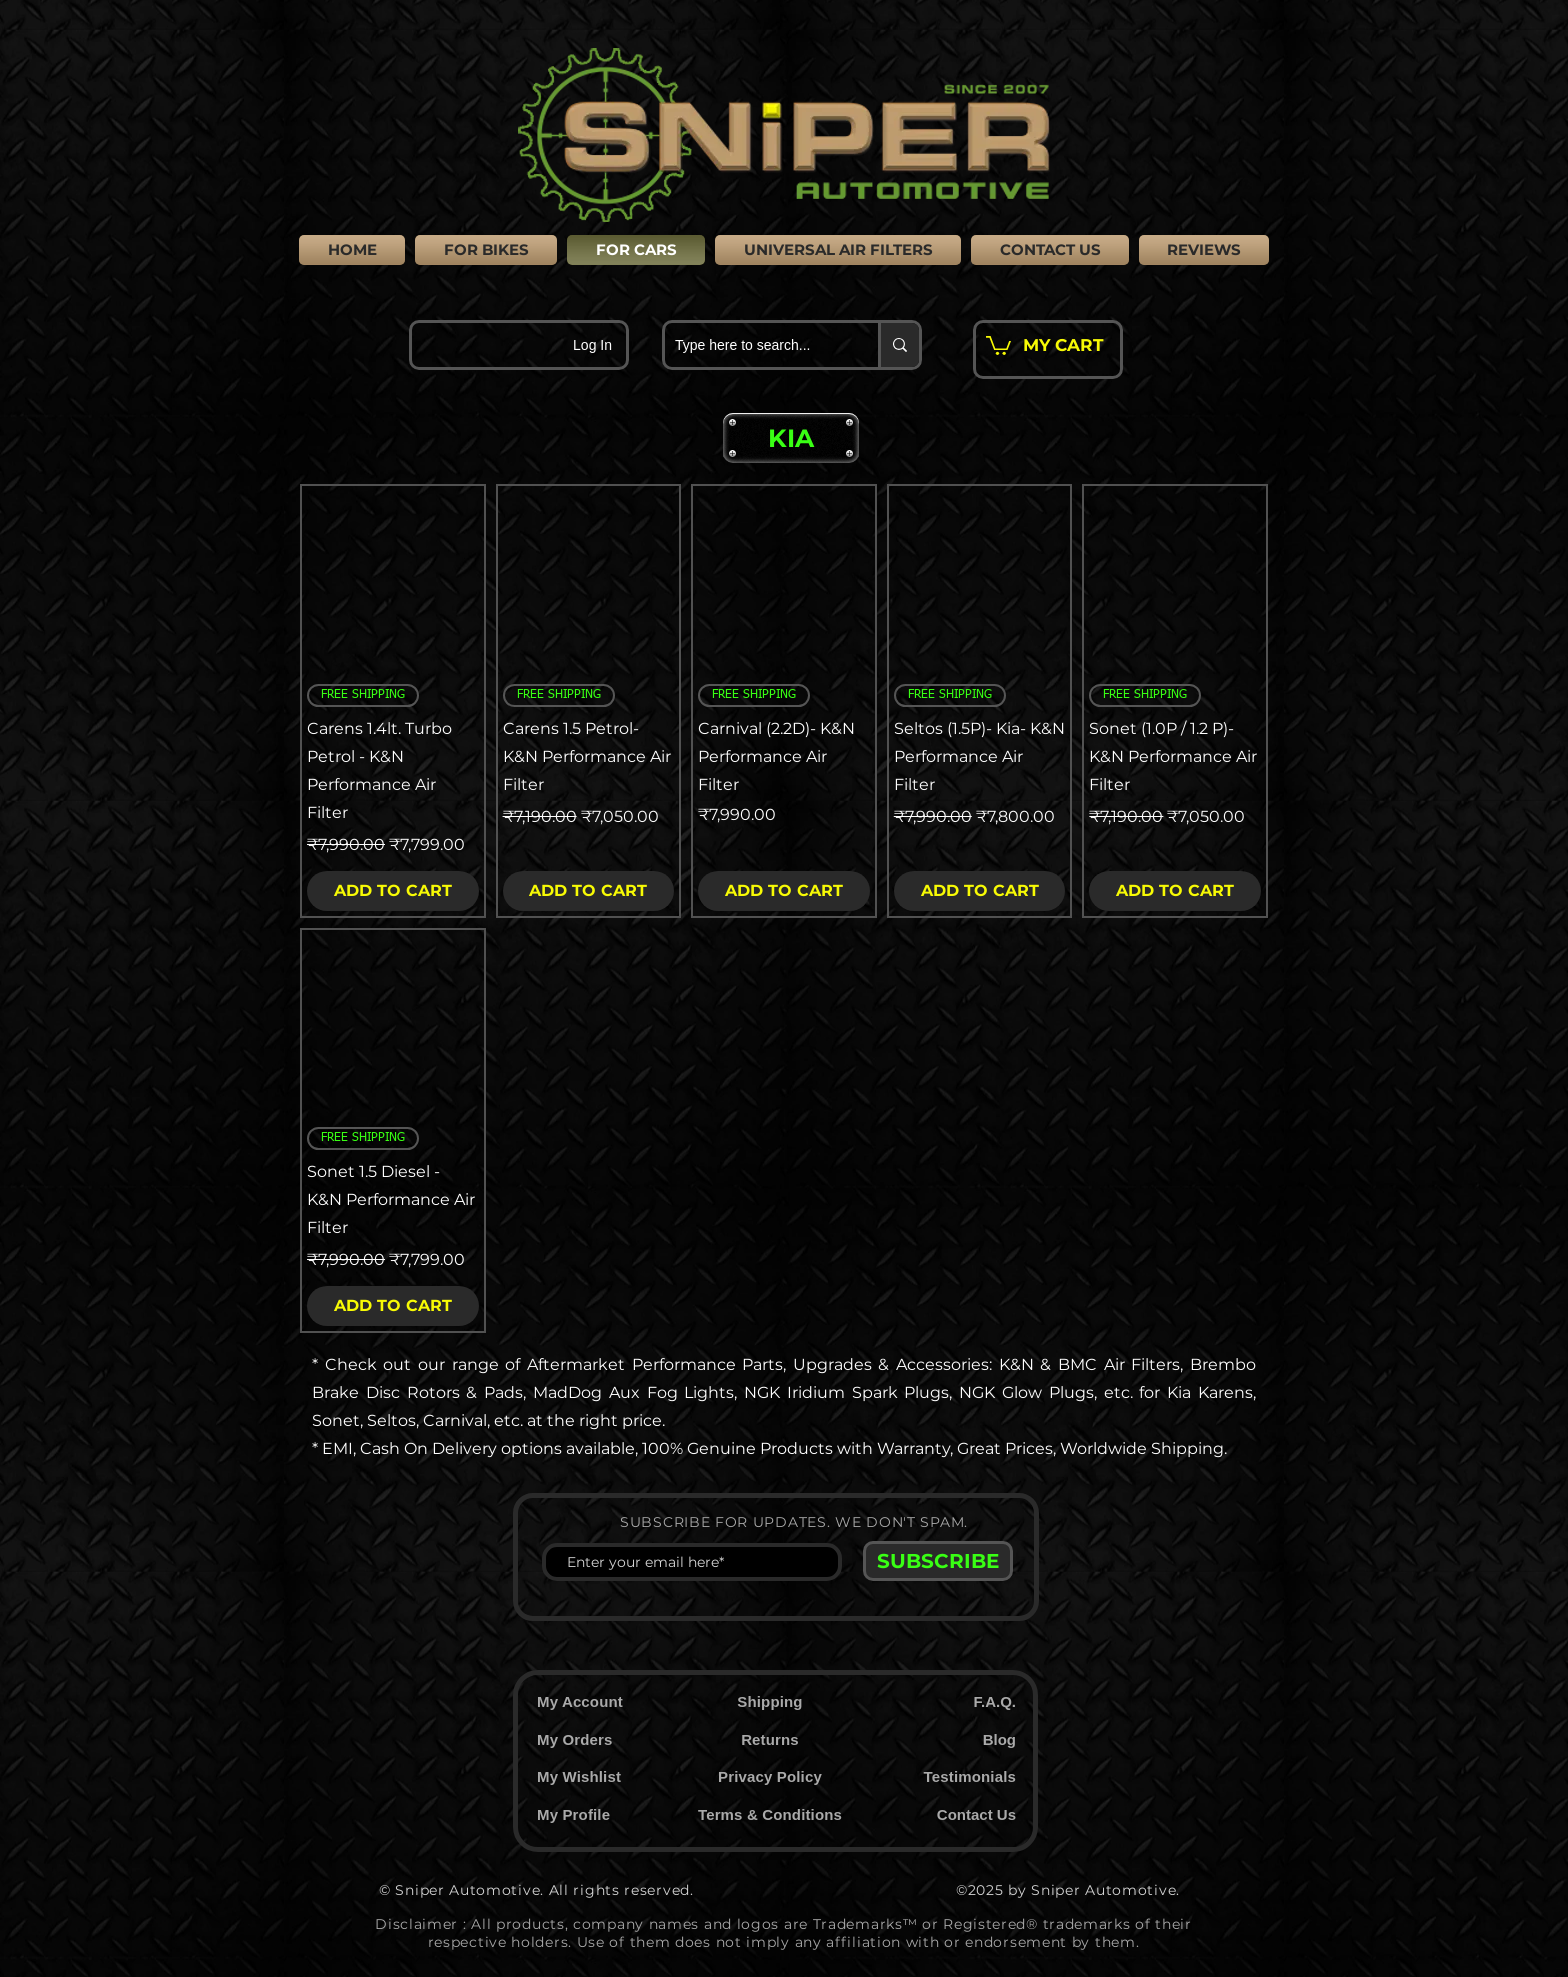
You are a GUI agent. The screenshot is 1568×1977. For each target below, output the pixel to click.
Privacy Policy (770, 1776)
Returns (770, 1739)
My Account (580, 1701)
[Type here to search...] (755, 345)
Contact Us (976, 1814)
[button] (791, 438)
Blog (999, 1739)
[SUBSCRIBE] (938, 1561)
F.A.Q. (994, 1701)
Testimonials (970, 1776)
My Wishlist (579, 1776)
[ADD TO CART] (393, 891)
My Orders (575, 1739)
